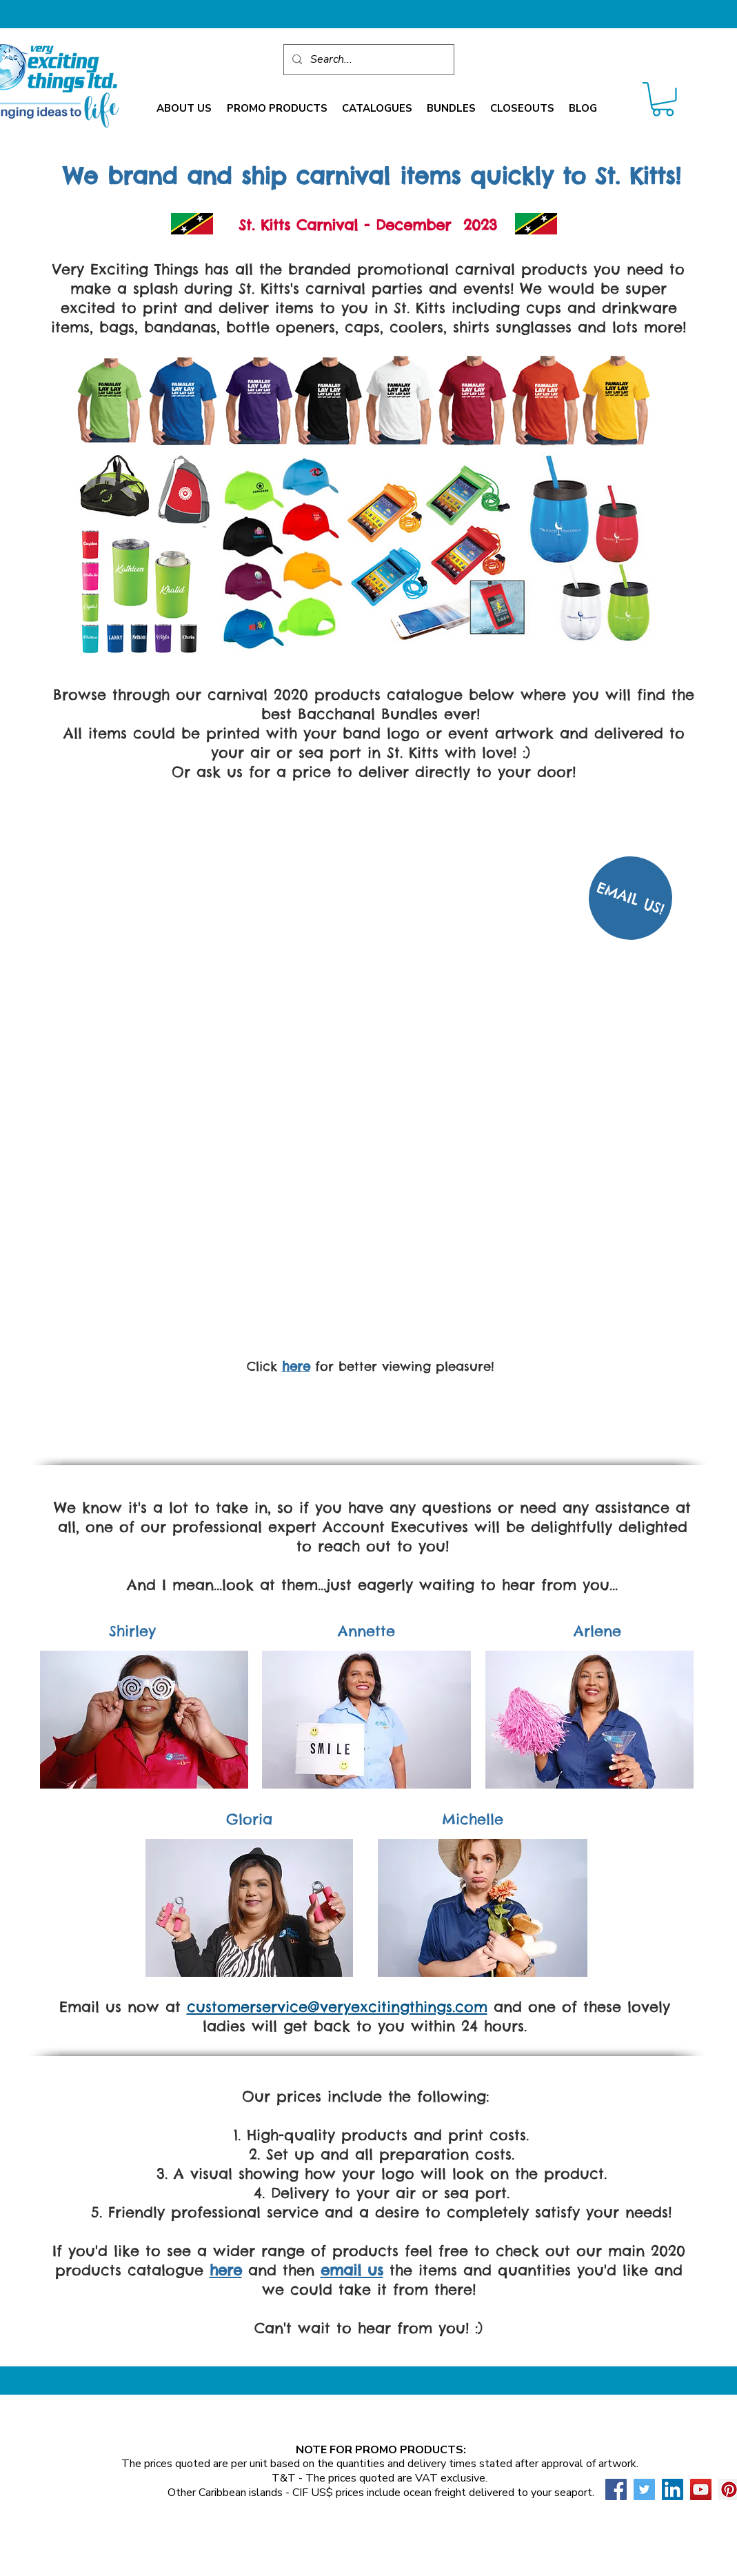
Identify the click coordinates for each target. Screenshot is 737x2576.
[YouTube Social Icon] (700, 2489)
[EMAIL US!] (630, 898)
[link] (663, 99)
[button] (184, 108)
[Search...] (367, 59)
